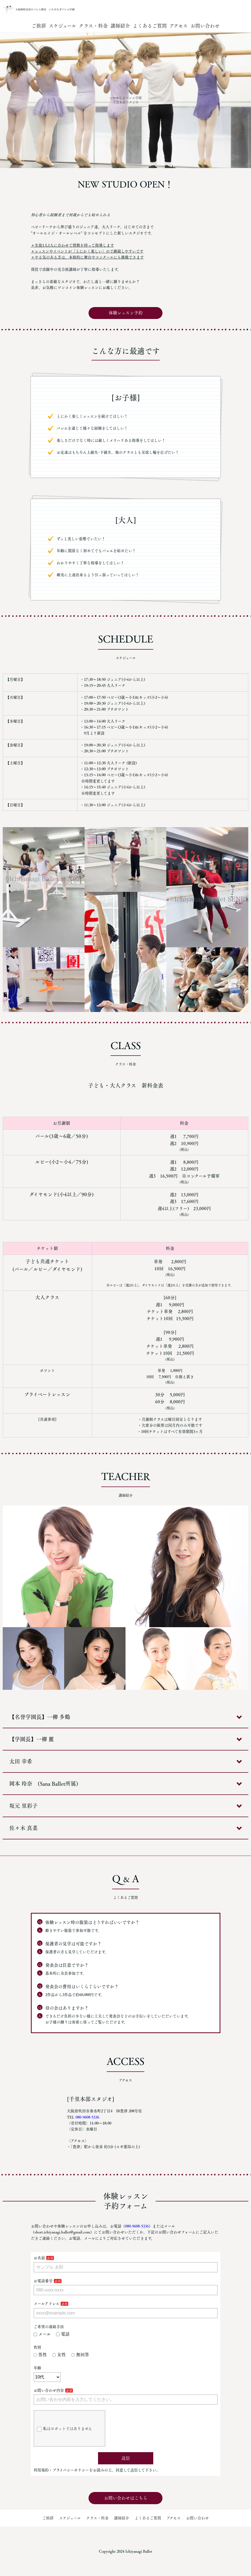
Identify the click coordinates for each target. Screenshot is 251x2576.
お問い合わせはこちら (125, 2498)
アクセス (178, 25)
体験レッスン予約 (126, 313)
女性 (59, 2354)
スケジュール (62, 25)
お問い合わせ (205, 25)
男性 (40, 2354)
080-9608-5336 (87, 2117)
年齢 (37, 2368)
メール (42, 2334)
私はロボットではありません (64, 2429)
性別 (37, 2347)
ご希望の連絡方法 (49, 2327)
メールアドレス (46, 2304)
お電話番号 (43, 2281)
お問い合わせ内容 (49, 2390)
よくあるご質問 (150, 25)
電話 (63, 2334)
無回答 (80, 2354)
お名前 (39, 2258)
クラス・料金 (93, 25)
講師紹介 (120, 25)
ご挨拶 (38, 25)
